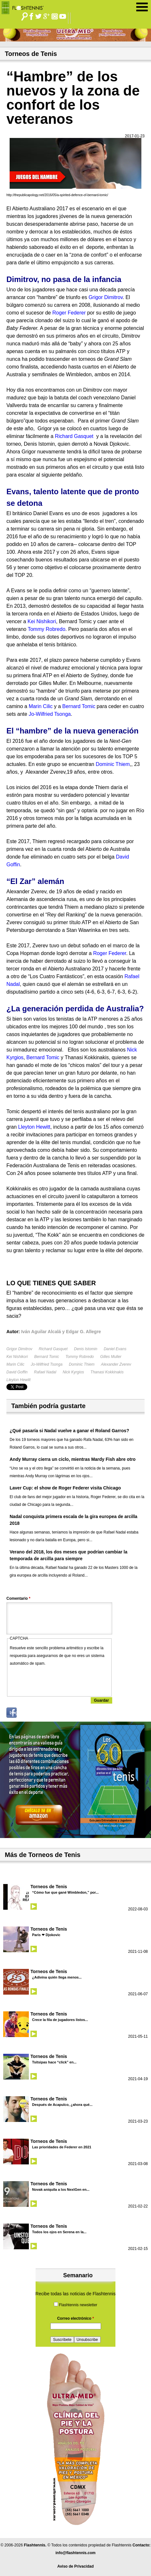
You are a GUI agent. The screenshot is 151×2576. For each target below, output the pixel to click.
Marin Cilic (15, 1364)
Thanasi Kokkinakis (106, 1372)
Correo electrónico (75, 2318)
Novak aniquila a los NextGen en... (60, 2189)
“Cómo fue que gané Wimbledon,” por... (65, 1892)
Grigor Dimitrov (19, 1349)
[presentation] (58, 1679)
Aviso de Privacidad (75, 2566)
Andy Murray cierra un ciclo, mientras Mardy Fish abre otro (73, 1459)
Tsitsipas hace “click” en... (54, 2062)
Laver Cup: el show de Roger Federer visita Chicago (65, 1487)
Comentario (18, 1598)
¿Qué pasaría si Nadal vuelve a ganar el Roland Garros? (69, 1430)
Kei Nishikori (17, 1356)
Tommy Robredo (79, 1356)
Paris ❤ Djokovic (46, 1935)
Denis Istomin (85, 1349)
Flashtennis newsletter (78, 2305)
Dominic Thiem (82, 1364)
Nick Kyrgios (73, 1372)
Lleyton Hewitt (18, 1380)
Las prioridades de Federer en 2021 (61, 2147)
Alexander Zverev (116, 1364)
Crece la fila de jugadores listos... (60, 2020)
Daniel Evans (115, 1349)
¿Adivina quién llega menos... (57, 1977)
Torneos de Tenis (48, 1886)
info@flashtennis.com (75, 2553)
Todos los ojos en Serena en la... (59, 2232)
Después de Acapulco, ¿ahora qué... (62, 2105)
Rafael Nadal (45, 1372)
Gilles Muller (111, 1356)
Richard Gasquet (53, 1349)
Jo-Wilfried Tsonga (47, 1364)
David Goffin (17, 1372)
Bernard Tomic (46, 1356)
